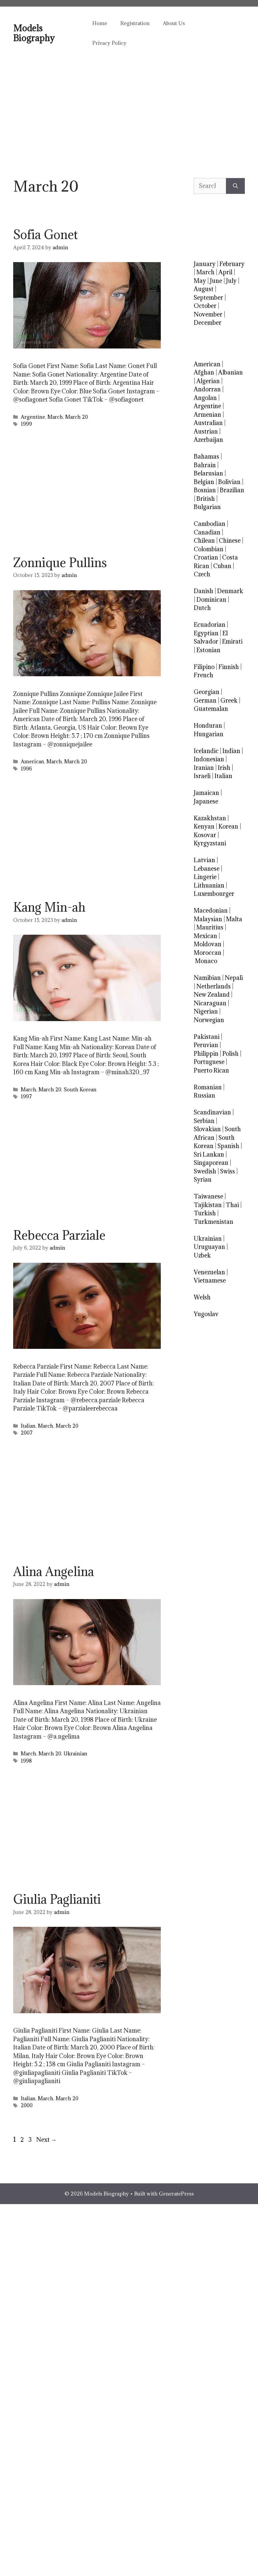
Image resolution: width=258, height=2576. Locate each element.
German (205, 700)
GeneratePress (176, 2193)
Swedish (205, 1171)
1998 (26, 1761)
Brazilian (232, 490)
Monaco (206, 961)
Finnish (228, 667)
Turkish (205, 1213)
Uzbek (202, 1255)
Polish (230, 1053)
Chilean (204, 540)
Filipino (204, 667)
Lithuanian (209, 885)
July (231, 281)
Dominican (211, 599)
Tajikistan (208, 1205)
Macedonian (211, 910)
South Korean (80, 1089)
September (208, 297)
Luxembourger (214, 893)
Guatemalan (211, 708)
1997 (26, 1096)
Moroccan (207, 952)
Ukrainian (75, 1753)
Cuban (222, 566)
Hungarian (208, 734)
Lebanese (206, 868)
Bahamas (206, 456)
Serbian (204, 1121)
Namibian (207, 978)
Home (99, 23)
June (216, 281)
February (231, 264)
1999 (26, 424)
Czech (202, 574)
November (208, 314)
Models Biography (34, 33)
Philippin (206, 1053)
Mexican (205, 936)
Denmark (230, 591)
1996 (26, 769)
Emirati (232, 641)
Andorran (207, 389)
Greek (229, 700)
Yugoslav (206, 1314)
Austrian (206, 431)
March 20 (76, 417)
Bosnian (205, 490)
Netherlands (213, 986)
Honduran (208, 725)
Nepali (234, 978)
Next (46, 2139)
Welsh (202, 1297)
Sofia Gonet (45, 234)
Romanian (208, 1087)
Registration (135, 23)
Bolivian (229, 482)
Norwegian (209, 1020)
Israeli (202, 776)
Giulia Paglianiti (57, 1899)
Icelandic (206, 751)
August (204, 289)
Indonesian (209, 759)
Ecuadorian (209, 624)
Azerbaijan (208, 439)
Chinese (230, 540)
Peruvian (206, 1045)
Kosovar (205, 835)
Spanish (228, 1146)
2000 (27, 2105)
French (203, 675)
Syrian (203, 1179)
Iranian (204, 768)
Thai (232, 1205)
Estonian (208, 650)
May (200, 281)
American (32, 761)
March (55, 417)
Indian (231, 751)
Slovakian (207, 1129)
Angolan (205, 398)
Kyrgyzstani (210, 843)
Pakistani (206, 1037)
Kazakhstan (210, 818)
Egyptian (206, 633)
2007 (27, 1433)
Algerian (208, 381)
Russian (204, 1095)
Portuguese (209, 1062)
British (205, 498)
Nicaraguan (210, 1003)
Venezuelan (209, 1272)
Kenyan (204, 826)
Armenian (207, 414)
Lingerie (205, 877)
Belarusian (208, 473)
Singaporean (211, 1163)
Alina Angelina (53, 1571)
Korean (228, 826)
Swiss (227, 1171)
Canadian (207, 532)
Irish (224, 768)
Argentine (33, 417)
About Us (174, 23)
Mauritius (209, 927)
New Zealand (212, 994)
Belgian (204, 482)
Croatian (206, 557)
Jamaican (206, 793)
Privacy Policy (109, 43)
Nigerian (206, 1011)
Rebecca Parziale (59, 1235)
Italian (28, 1426)
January (204, 264)
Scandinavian (212, 1112)
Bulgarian (207, 507)
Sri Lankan (209, 1154)
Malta (234, 919)
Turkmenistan (213, 1222)
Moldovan (207, 944)
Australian (208, 423)
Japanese (206, 801)
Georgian (206, 692)
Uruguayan (209, 1247)
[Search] (235, 186)
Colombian (208, 549)
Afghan (204, 372)
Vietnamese (210, 1280)
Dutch (202, 608)
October (205, 306)
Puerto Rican (211, 1070)
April (225, 272)
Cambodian (209, 524)
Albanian (230, 372)
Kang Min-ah (49, 907)
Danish (203, 591)
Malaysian (208, 919)
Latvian (204, 860)
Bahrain (205, 465)
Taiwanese (208, 1196)
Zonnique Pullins (60, 562)
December (207, 322)
